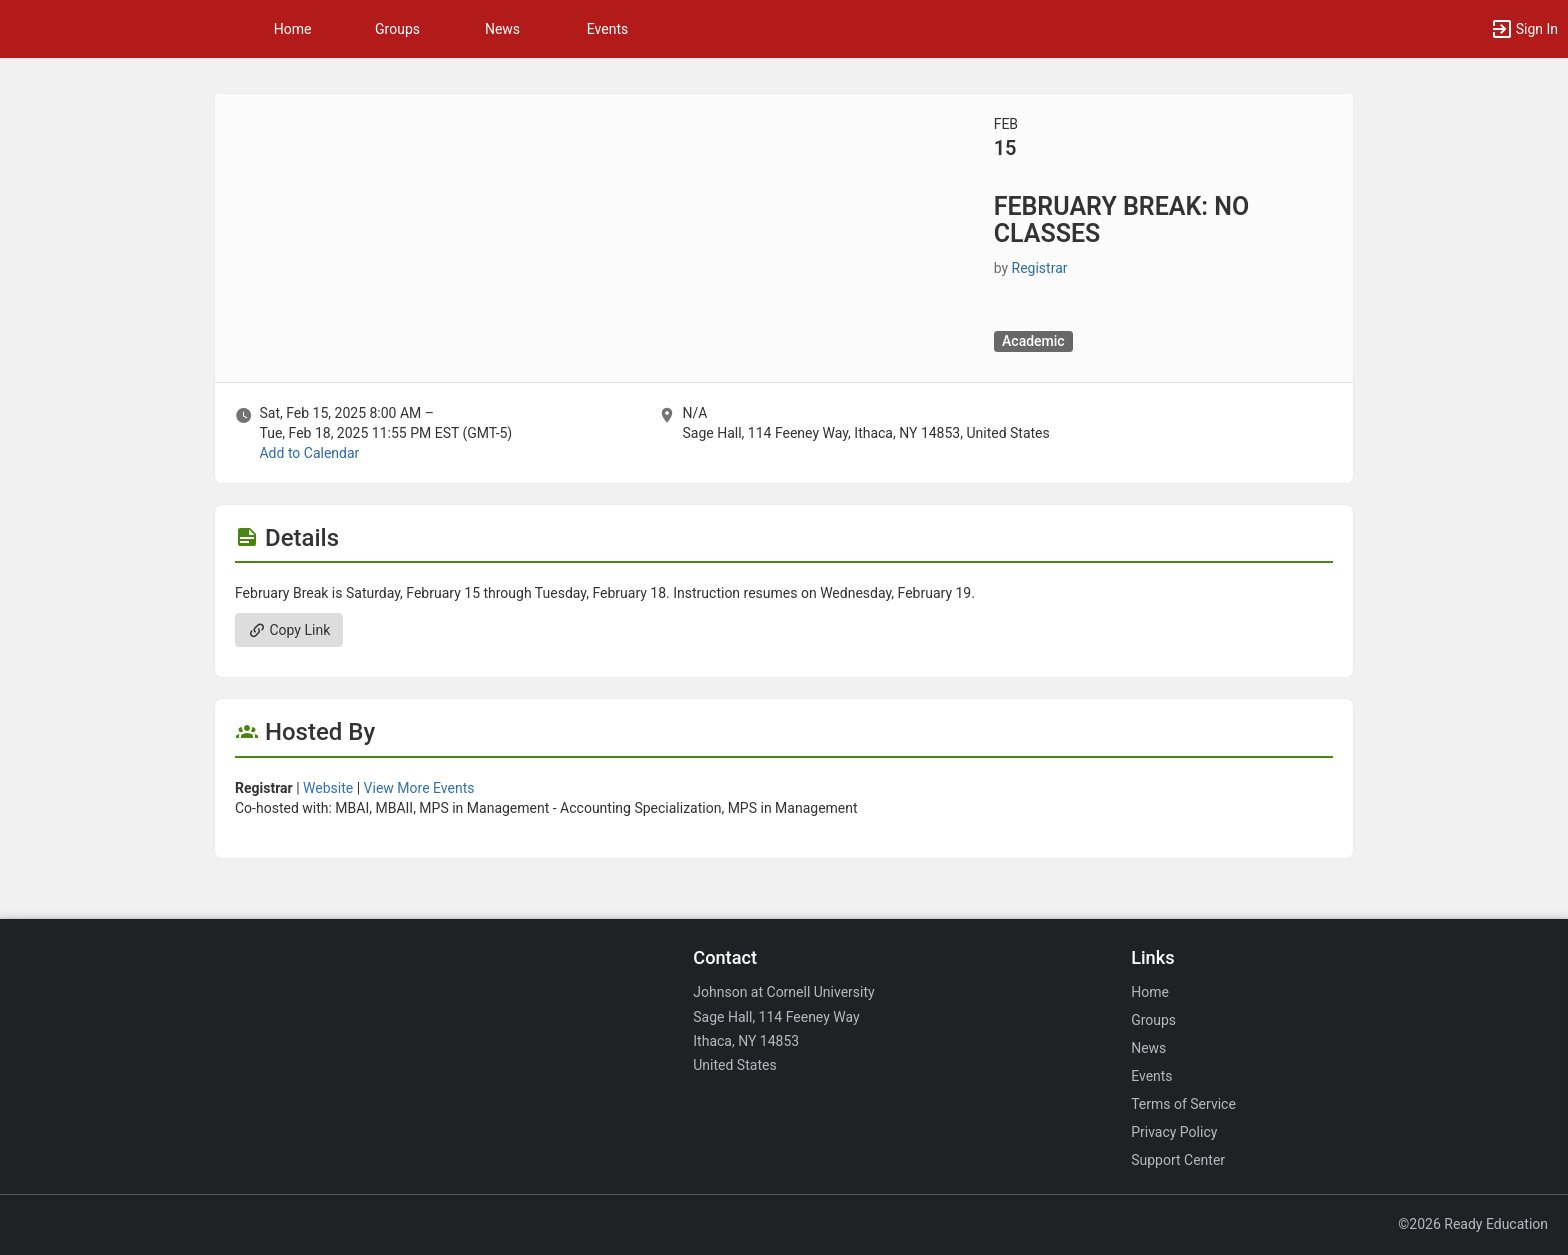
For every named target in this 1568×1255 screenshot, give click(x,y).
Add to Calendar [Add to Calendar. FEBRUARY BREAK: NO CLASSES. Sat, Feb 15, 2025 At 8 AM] (309, 453)
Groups (397, 29)
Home (1150, 992)
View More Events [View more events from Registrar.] (419, 788)
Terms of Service (1183, 1104)
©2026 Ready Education (1473, 1224)
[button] (1524, 29)
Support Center (1178, 1160)
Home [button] (293, 29)
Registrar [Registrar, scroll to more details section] (1040, 268)
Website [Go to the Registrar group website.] (328, 788)
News (502, 29)
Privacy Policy (1174, 1132)
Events (607, 29)
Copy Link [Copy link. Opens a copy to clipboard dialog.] (289, 630)
